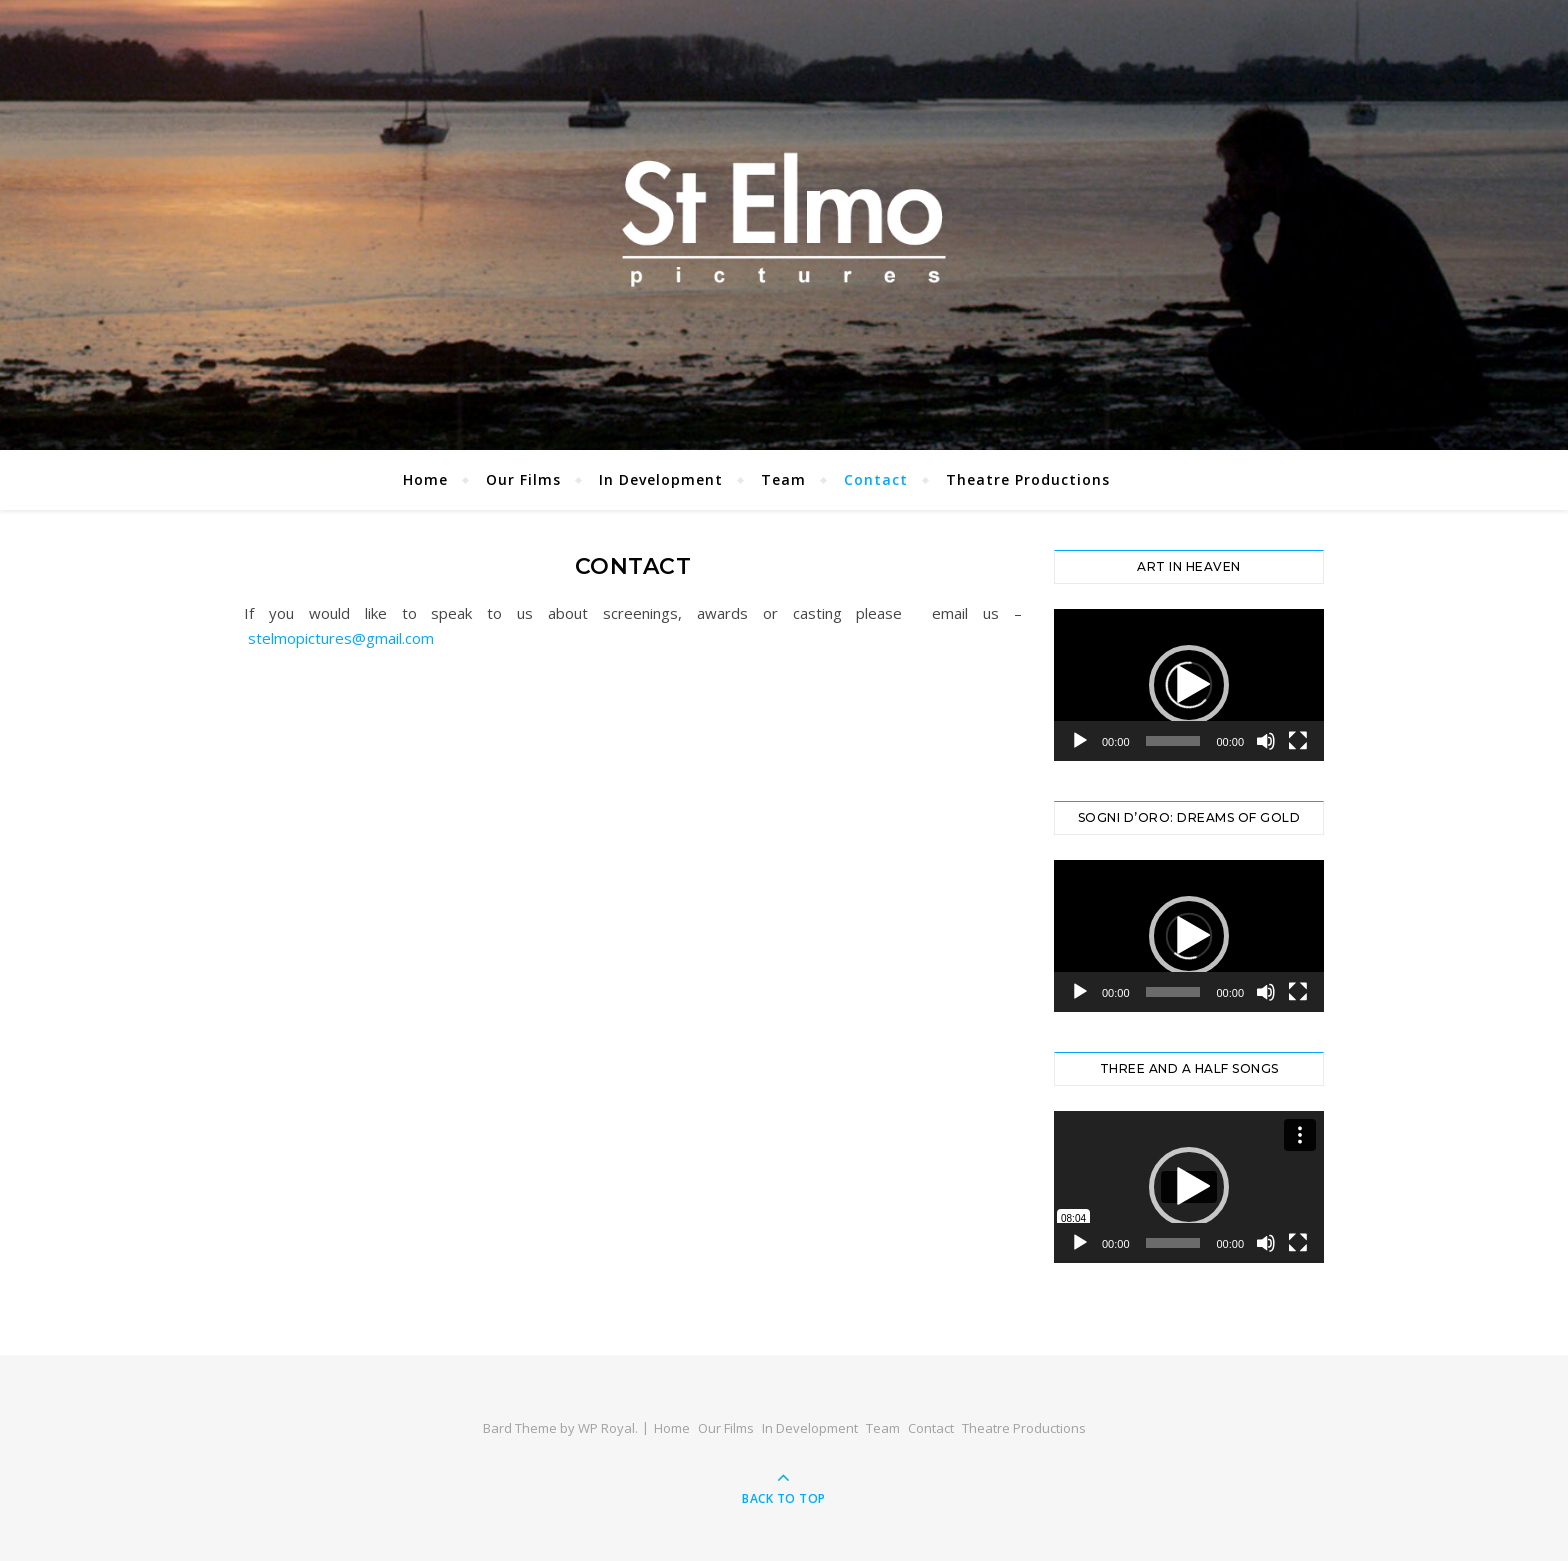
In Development (661, 479)
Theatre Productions (1028, 479)
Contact (876, 479)
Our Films (523, 479)
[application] (1189, 685)
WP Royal (606, 1428)
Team (783, 479)
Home (425, 479)
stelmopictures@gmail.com (341, 638)
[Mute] (1266, 741)
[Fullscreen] (1298, 741)
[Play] (1080, 741)
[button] (1189, 685)
